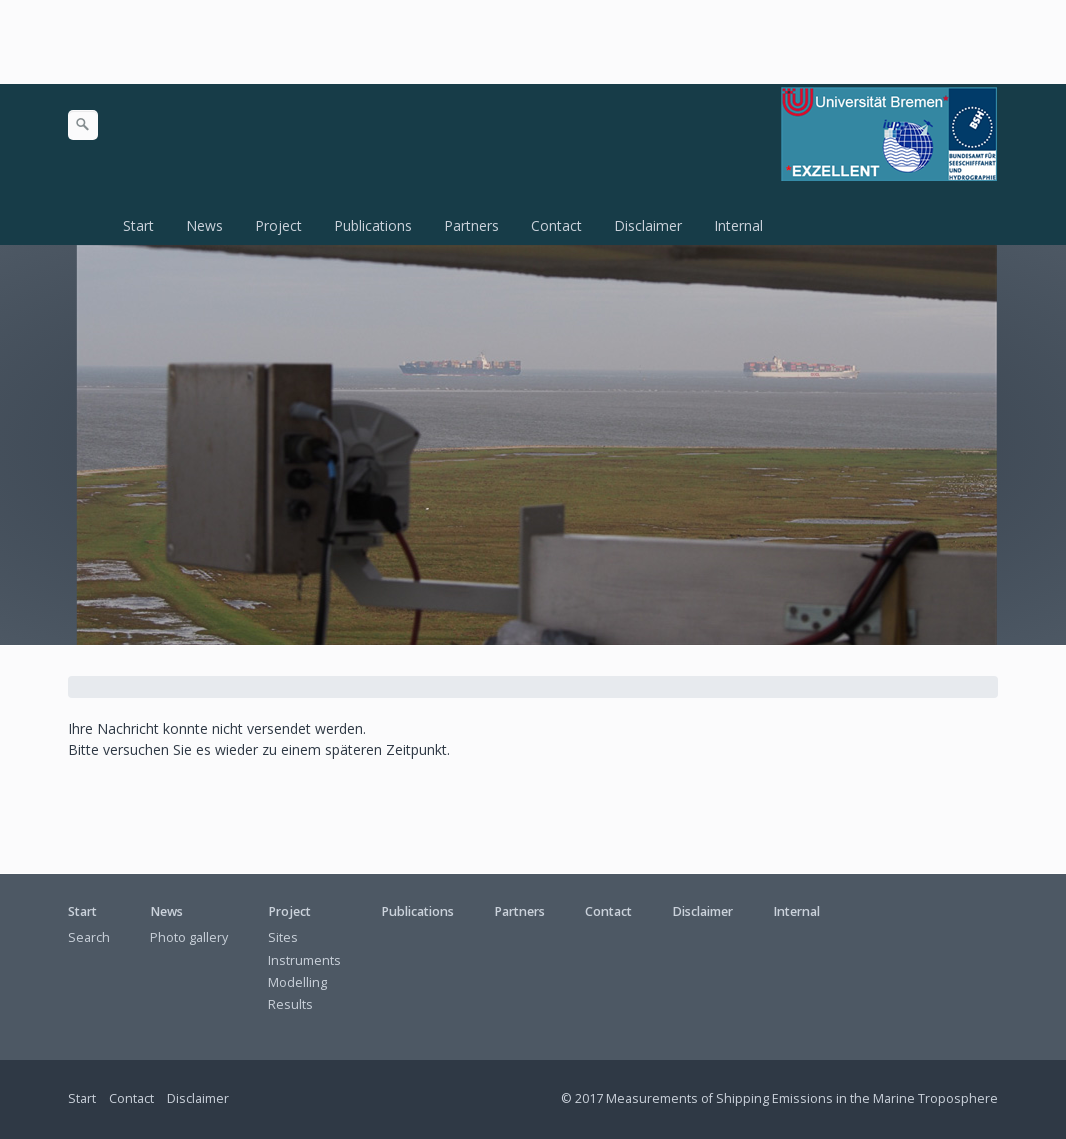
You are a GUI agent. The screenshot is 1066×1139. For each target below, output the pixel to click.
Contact (556, 225)
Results (290, 1004)
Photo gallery (189, 937)
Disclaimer (648, 225)
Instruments (304, 960)
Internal (738, 225)
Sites (283, 937)
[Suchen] (83, 125)
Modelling (297, 982)
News (204, 225)
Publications (373, 225)
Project (278, 225)
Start (138, 225)
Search (89, 937)
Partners (471, 225)
